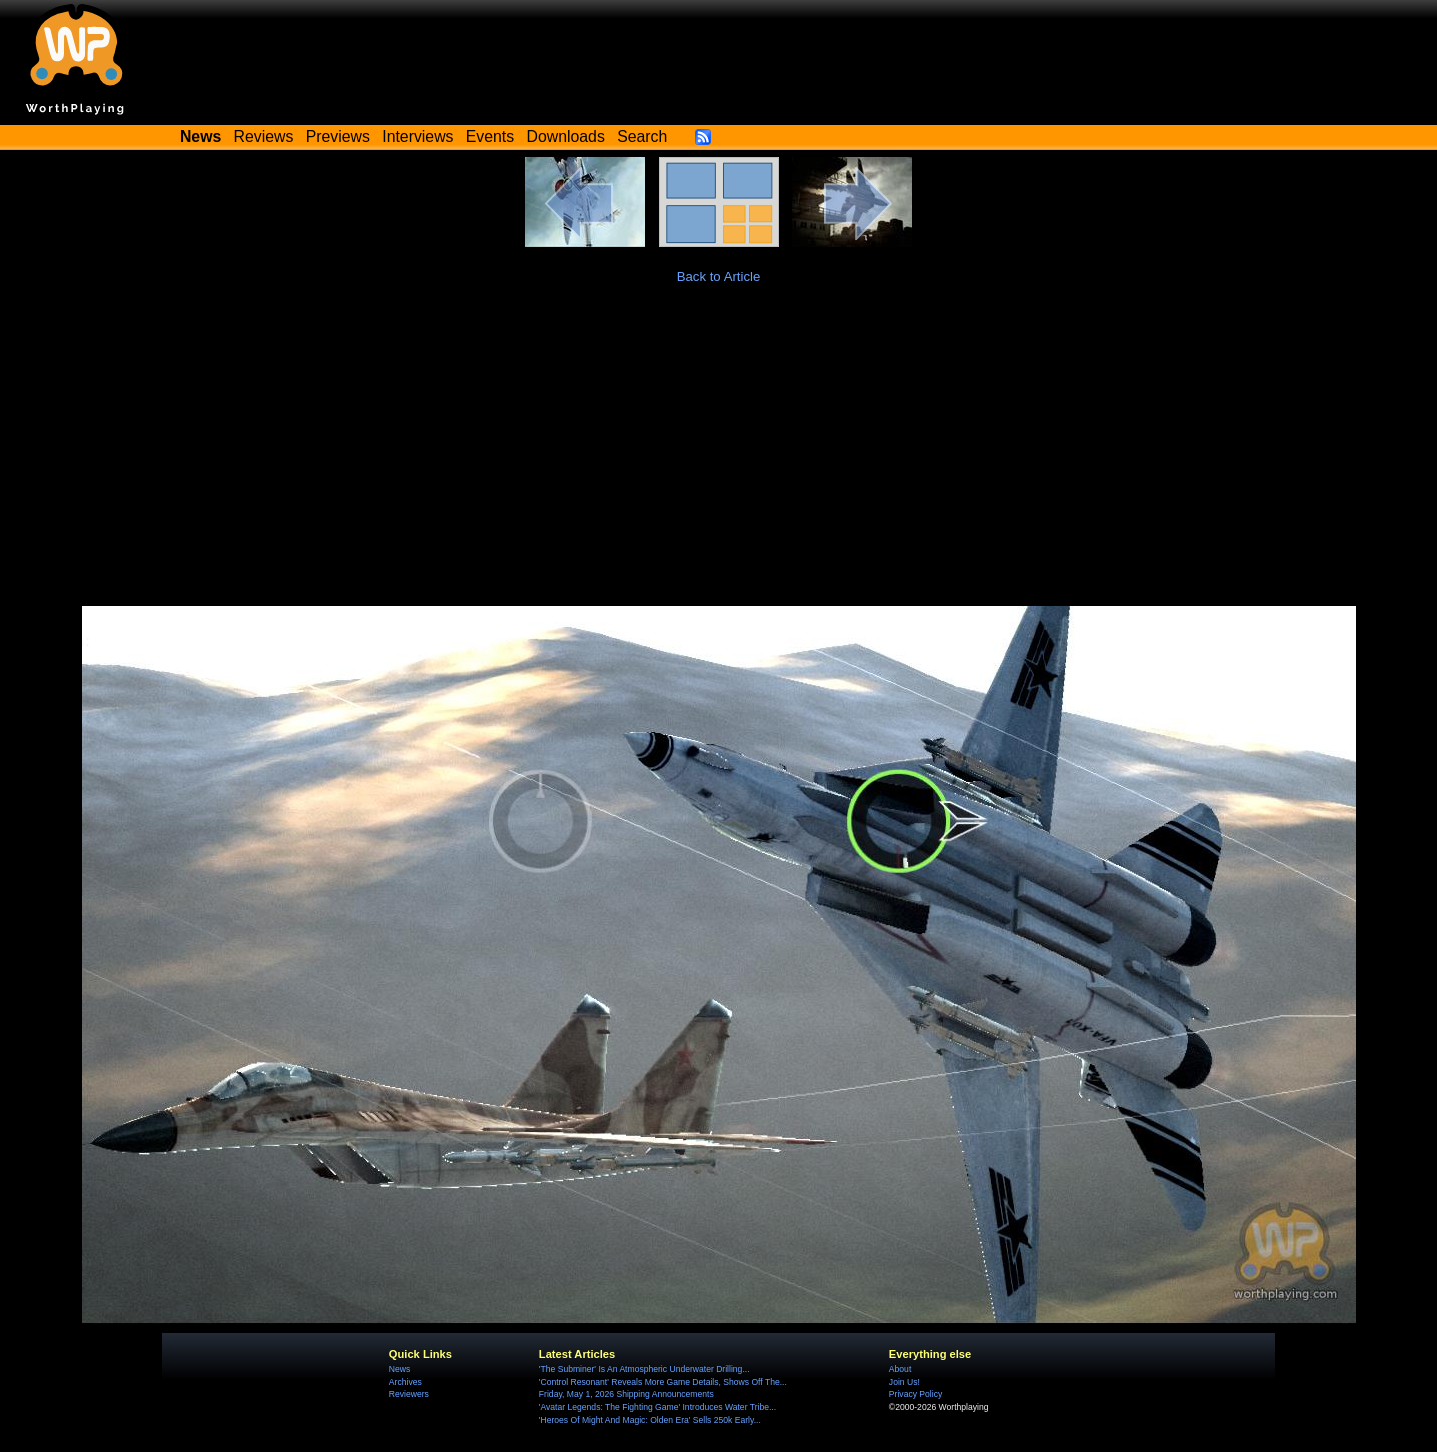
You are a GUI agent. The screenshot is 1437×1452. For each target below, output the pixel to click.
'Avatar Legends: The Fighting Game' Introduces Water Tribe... (657, 1407)
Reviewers (409, 1394)
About (900, 1369)
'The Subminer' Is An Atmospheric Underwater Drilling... (644, 1369)
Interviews (417, 136)
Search (642, 136)
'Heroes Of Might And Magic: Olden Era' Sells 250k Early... (650, 1420)
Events (490, 136)
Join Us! (904, 1382)
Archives (405, 1382)
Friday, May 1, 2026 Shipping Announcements (626, 1394)
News (399, 1369)
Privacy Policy (915, 1394)
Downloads (566, 136)
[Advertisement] (719, 456)
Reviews (264, 136)
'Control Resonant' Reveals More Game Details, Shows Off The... (663, 1382)
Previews (338, 136)
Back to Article (719, 276)
